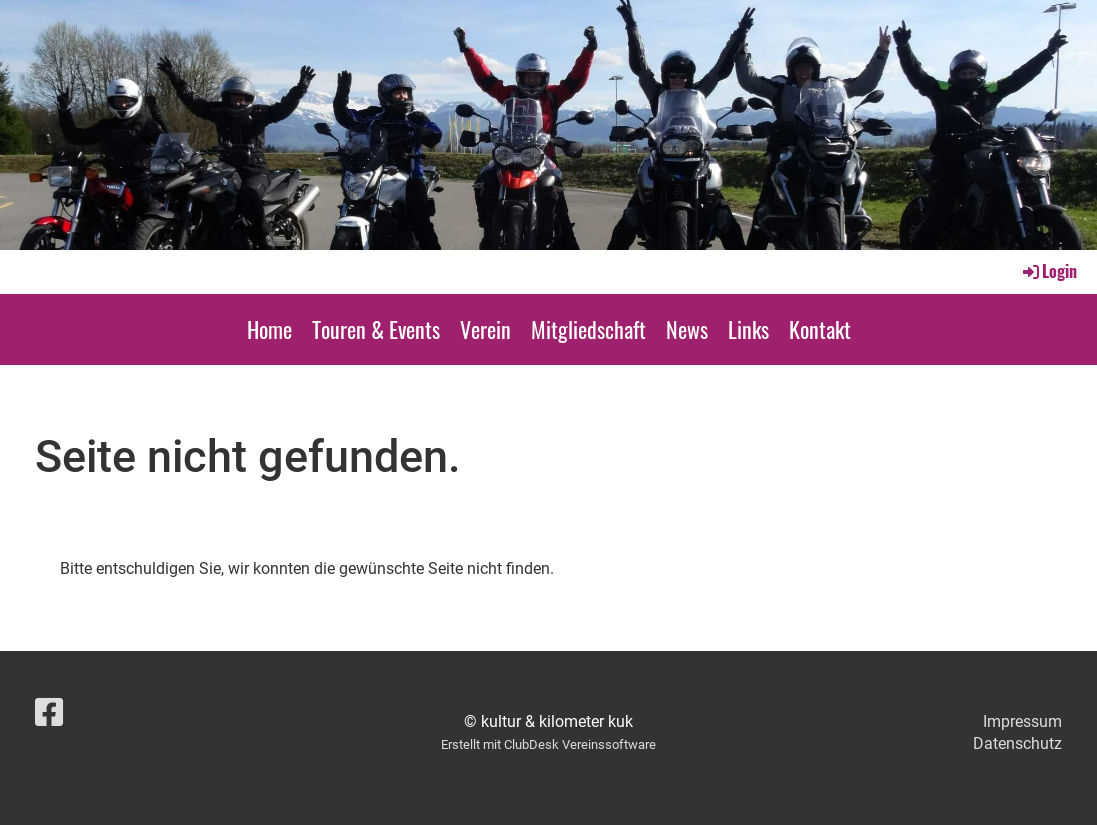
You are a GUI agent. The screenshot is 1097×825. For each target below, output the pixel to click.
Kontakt (820, 329)
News (687, 329)
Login (1048, 271)
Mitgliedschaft (588, 329)
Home (269, 329)
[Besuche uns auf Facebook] (49, 713)
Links (748, 329)
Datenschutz (1017, 743)
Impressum (1022, 721)
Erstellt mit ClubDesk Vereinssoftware (548, 744)
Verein (485, 329)
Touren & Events (376, 329)
